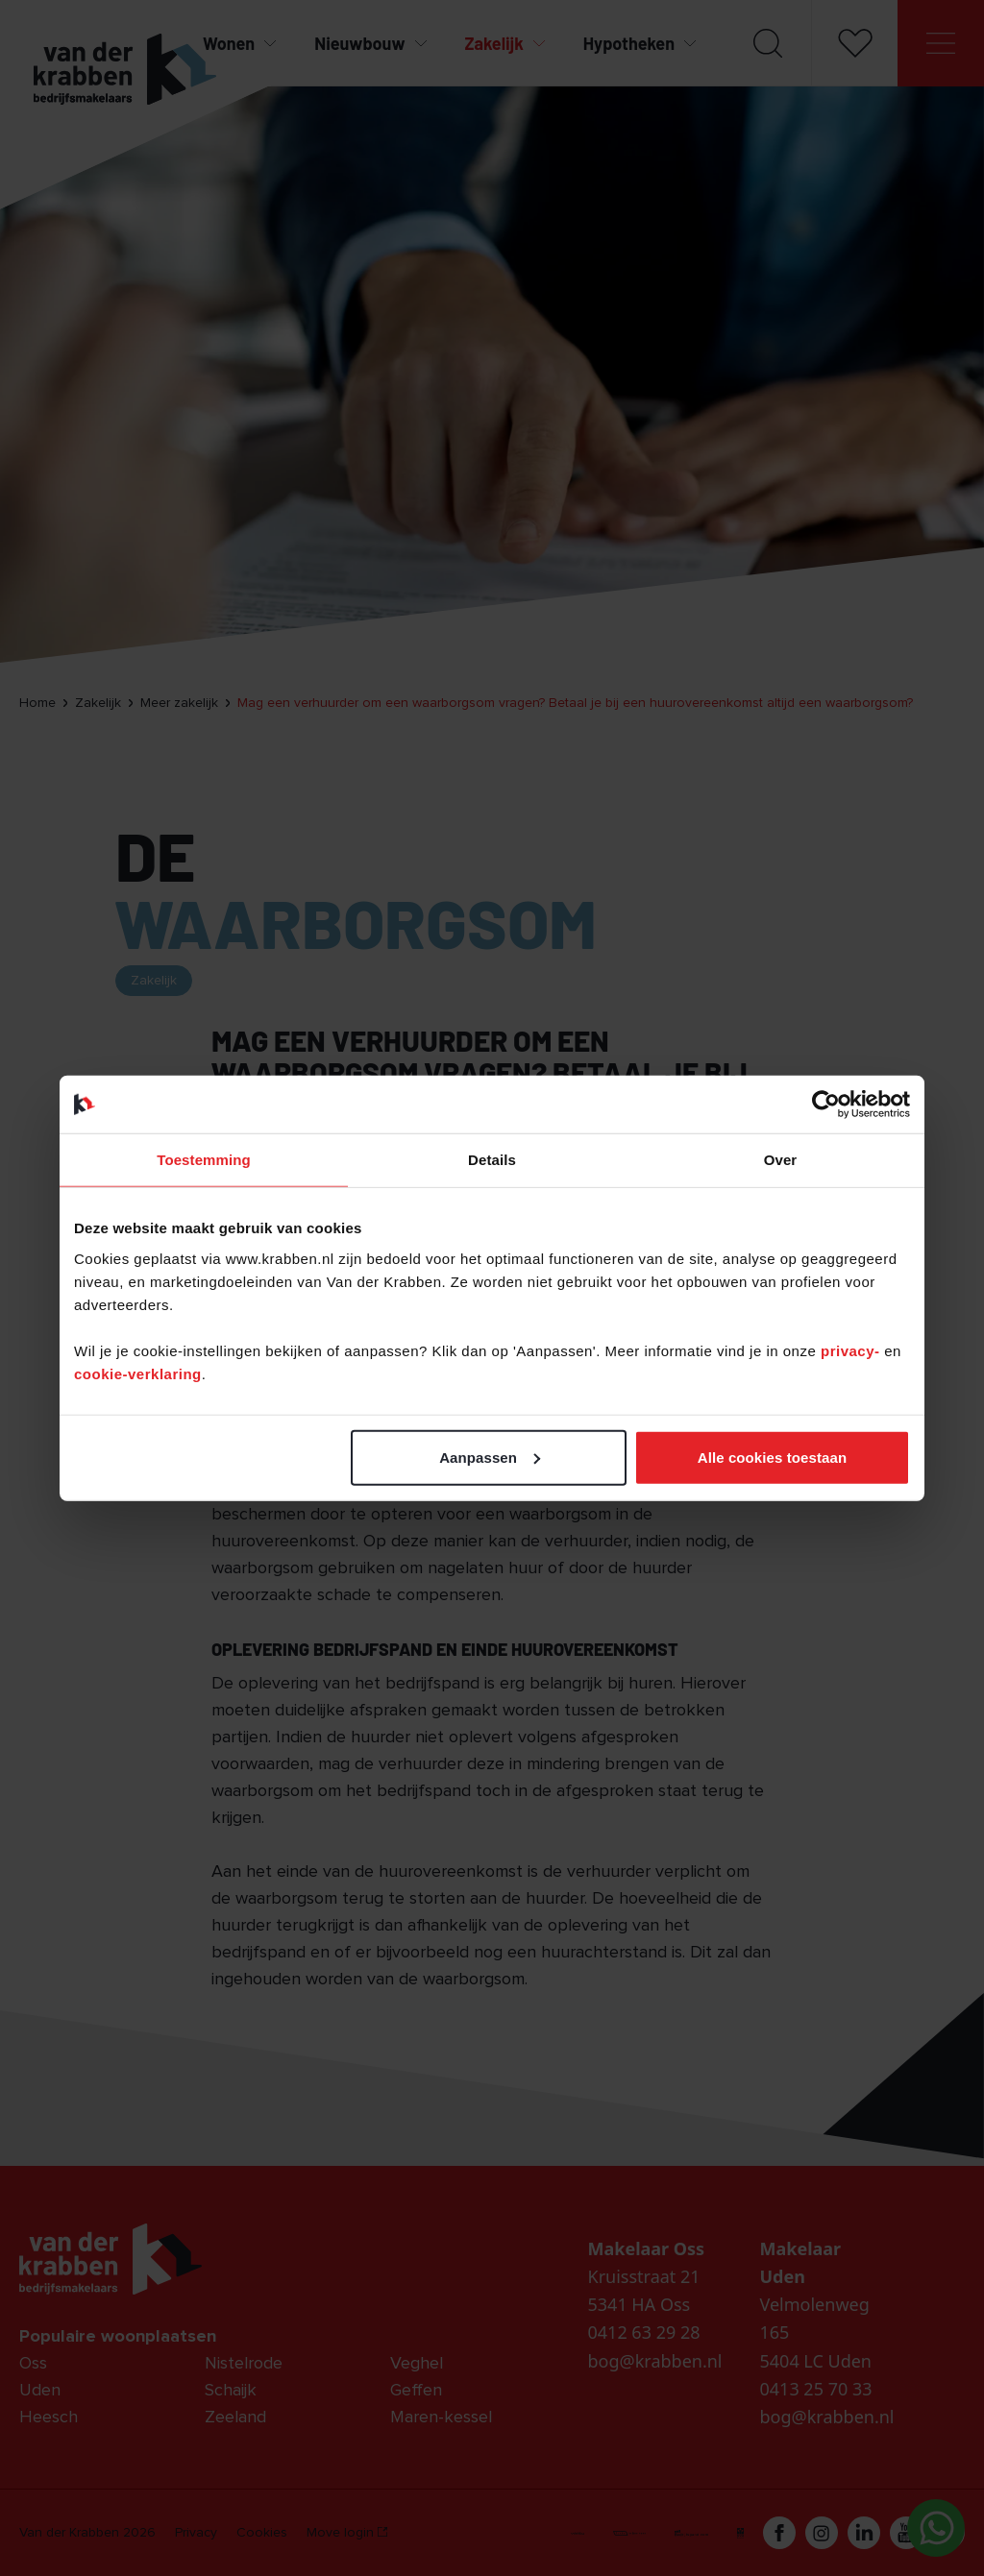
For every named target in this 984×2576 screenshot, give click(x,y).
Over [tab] (781, 1160)
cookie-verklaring (138, 1373)
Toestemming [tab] (204, 1160)
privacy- (852, 1350)
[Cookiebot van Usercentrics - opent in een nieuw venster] (826, 1104)
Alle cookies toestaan (773, 1456)
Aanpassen (489, 1456)
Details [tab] (492, 1160)
